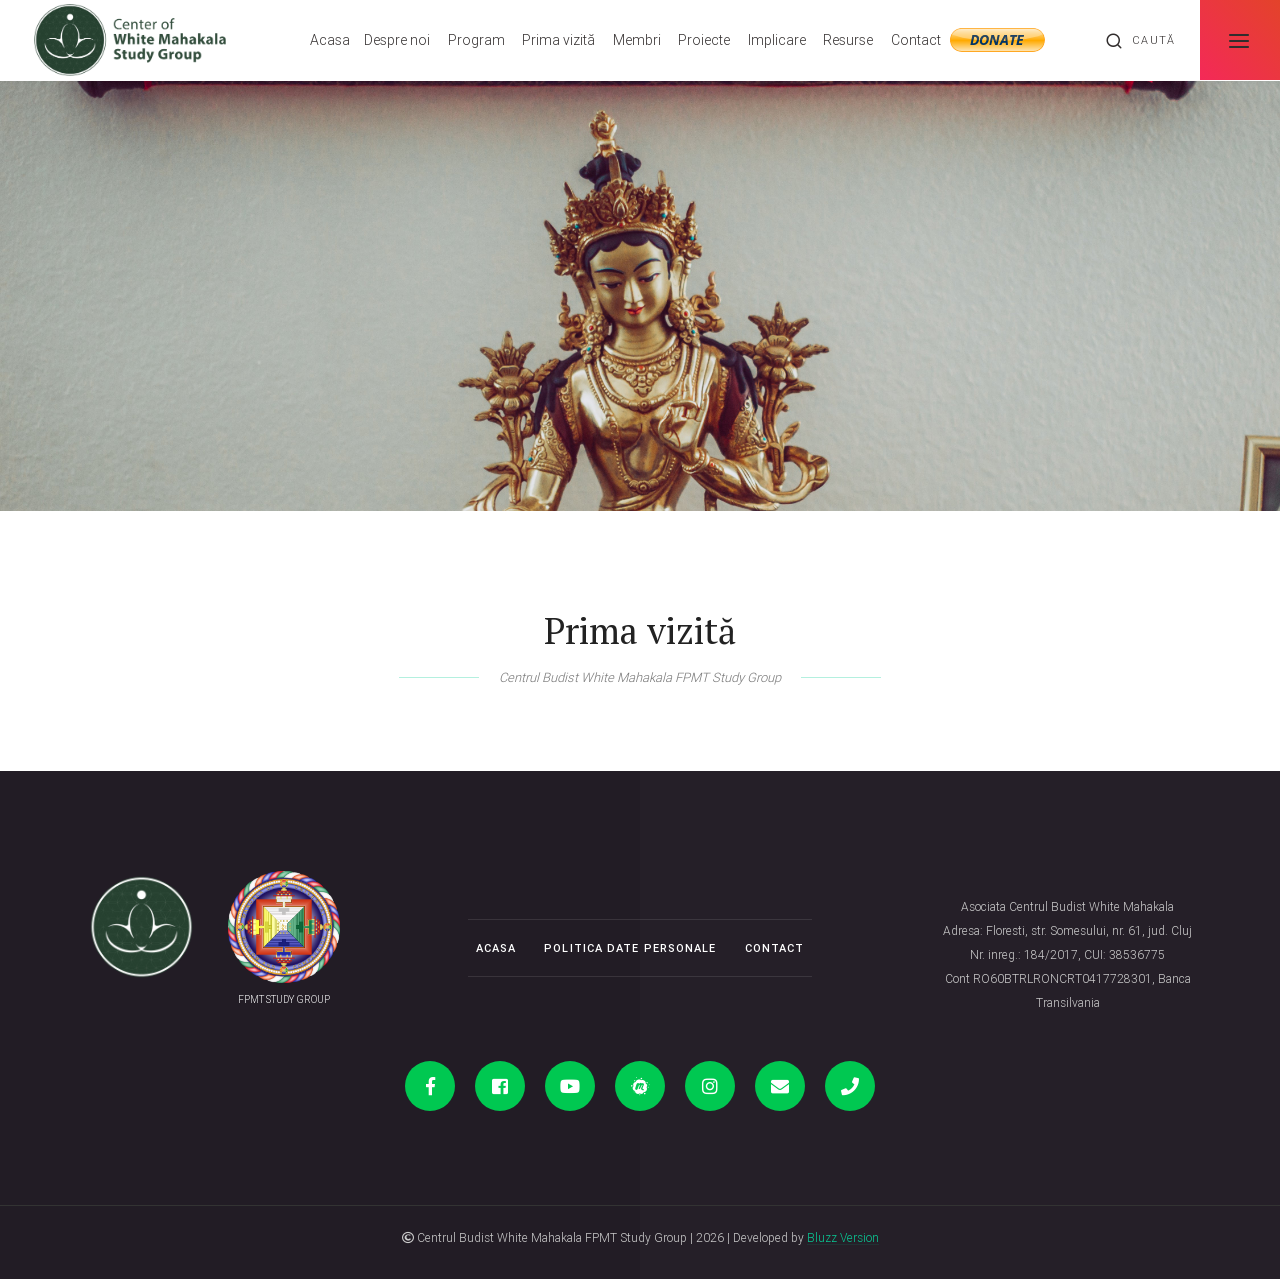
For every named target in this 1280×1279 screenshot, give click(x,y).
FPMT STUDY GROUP (284, 999)
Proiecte (704, 40)
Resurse (848, 40)
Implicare (777, 40)
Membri (637, 40)
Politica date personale (630, 948)
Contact (916, 40)
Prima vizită (558, 40)
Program (476, 40)
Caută (1140, 41)
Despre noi (397, 40)
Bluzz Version (843, 1237)
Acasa (330, 40)
